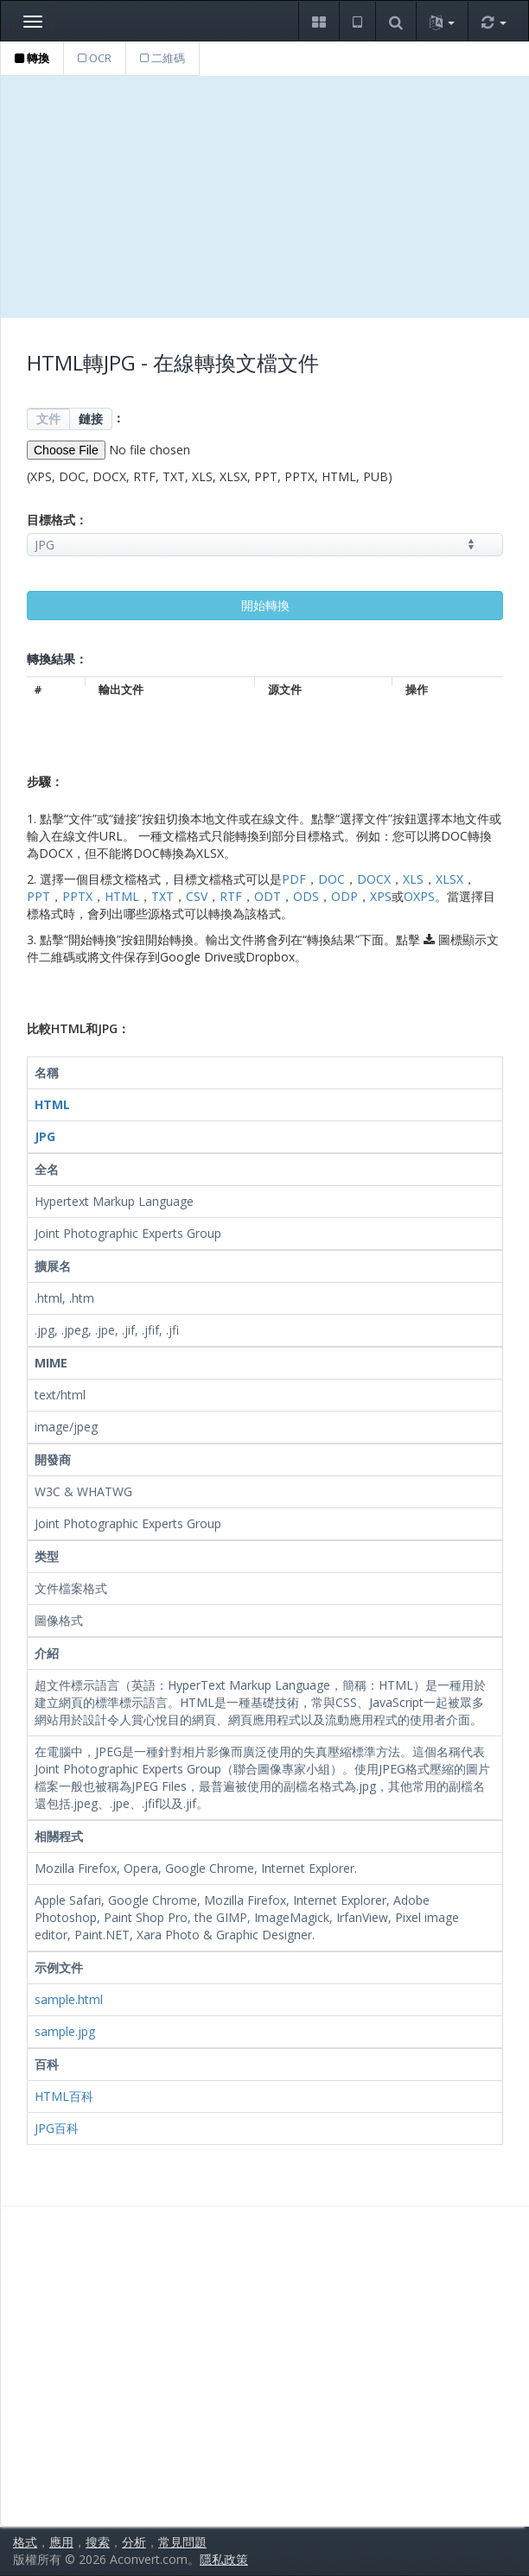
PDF (294, 879)
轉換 (32, 58)
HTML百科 (64, 2096)
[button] (318, 21)
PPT (38, 896)
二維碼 (162, 58)
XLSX (449, 879)
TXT (162, 896)
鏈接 (91, 418)
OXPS (419, 896)
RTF (231, 896)
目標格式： (57, 519)
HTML (122, 896)
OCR (95, 58)
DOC (331, 879)
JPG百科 (57, 2128)
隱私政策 (224, 2559)
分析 (134, 2542)
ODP (344, 896)
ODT (267, 896)
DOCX (374, 879)
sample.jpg (65, 2031)
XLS (413, 879)
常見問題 (182, 2542)
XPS (381, 896)
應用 (61, 2542)
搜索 (98, 2542)
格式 (25, 2542)
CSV (196, 896)
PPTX (77, 896)
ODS (306, 896)
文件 (48, 418)
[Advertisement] (265, 197)
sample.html (69, 1999)
